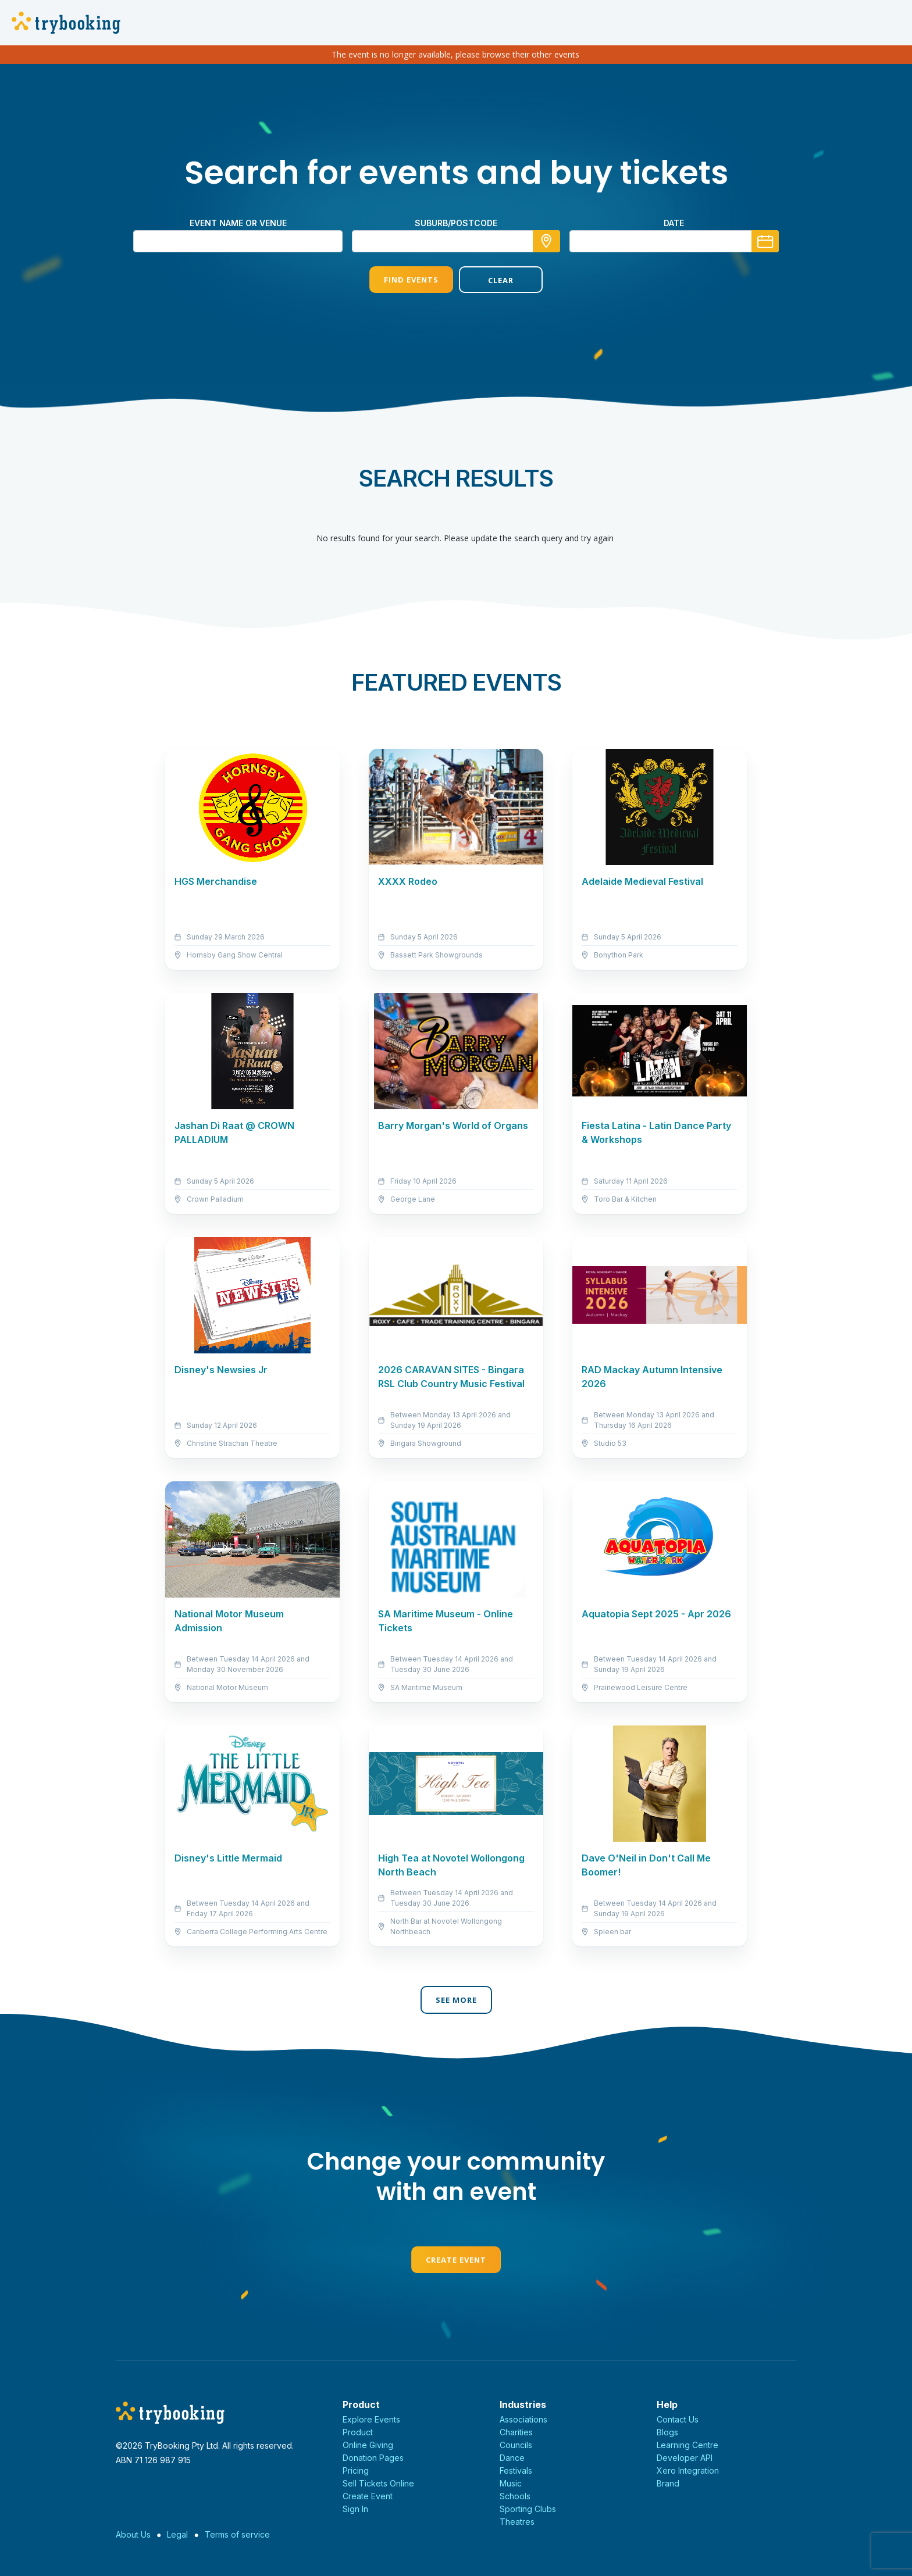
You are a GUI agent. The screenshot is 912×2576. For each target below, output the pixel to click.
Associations (523, 2419)
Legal (177, 2534)
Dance (512, 2458)
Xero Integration (688, 2470)
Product (358, 2432)
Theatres (517, 2522)
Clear (501, 280)
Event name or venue (238, 223)
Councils (516, 2445)
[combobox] (456, 241)
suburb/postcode (456, 223)
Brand (668, 2483)
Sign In (355, 2509)
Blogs (667, 2432)
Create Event (456, 2260)
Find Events (411, 279)
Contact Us (678, 2419)
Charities (516, 2432)
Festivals (516, 2470)
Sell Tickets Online (378, 2483)
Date (674, 223)
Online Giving (368, 2445)
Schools (515, 2496)
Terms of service (237, 2534)
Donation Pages (373, 2458)
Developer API (684, 2458)
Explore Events (371, 2419)
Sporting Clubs (528, 2509)
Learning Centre (687, 2445)
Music (511, 2483)
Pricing (356, 2470)
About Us (133, 2534)
